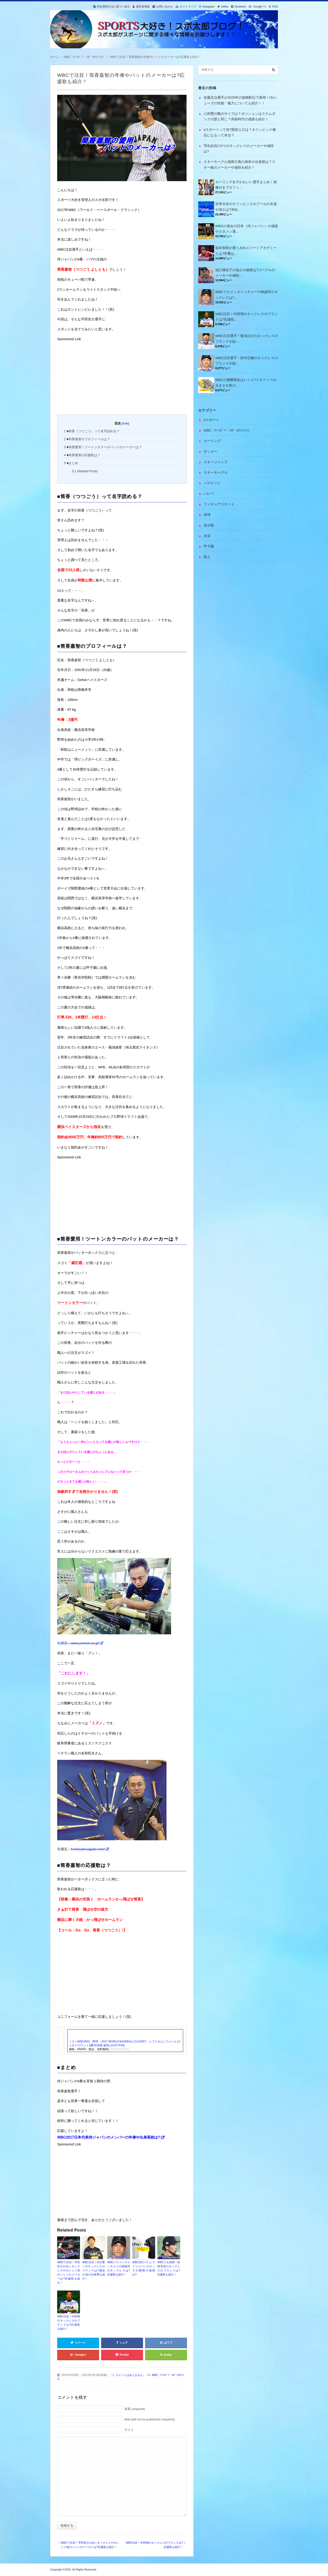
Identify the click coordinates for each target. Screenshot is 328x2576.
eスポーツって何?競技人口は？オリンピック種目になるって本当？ (240, 132)
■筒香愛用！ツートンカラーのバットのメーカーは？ (103, 447)
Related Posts (85, 471)
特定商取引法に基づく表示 (113, 6)
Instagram (208, 6)
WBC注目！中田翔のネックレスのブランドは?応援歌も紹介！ (68, 2322)
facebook (240, 6)
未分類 (209, 525)
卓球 (207, 515)
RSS (275, 6)
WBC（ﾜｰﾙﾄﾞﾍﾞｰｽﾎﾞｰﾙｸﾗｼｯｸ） (227, 430)
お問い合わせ (164, 6)
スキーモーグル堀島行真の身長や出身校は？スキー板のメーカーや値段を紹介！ (239, 164)
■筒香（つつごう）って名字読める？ (92, 431)
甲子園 (209, 546)
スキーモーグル (216, 472)
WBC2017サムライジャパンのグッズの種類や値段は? (143, 2268)
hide (125, 423)
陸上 (207, 557)
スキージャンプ (216, 462)
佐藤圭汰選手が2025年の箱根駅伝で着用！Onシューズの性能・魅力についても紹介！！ (240, 100)
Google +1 (260, 6)
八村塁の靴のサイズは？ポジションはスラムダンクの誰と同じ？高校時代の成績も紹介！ (239, 116)
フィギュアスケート (219, 504)
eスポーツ (211, 420)
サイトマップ (188, 6)
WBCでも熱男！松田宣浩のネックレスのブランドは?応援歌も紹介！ (168, 2268)
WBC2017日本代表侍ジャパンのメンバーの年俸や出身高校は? (108, 2137)
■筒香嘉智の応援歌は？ (82, 455)
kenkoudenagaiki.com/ (88, 1849)
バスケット (212, 483)
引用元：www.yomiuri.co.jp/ (78, 1643)
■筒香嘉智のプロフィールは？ (87, 439)
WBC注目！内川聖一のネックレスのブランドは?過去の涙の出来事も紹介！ (93, 2270)
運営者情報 (143, 6)
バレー (209, 494)
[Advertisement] (91, 377)
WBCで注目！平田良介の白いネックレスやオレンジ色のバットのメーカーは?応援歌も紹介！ (68, 2272)
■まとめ (71, 463)
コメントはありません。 (130, 2375)
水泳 (207, 536)
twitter (224, 6)
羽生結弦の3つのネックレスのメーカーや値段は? (239, 148)
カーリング (212, 441)
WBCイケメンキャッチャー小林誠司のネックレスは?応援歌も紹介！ (118, 2268)
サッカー (210, 451)
